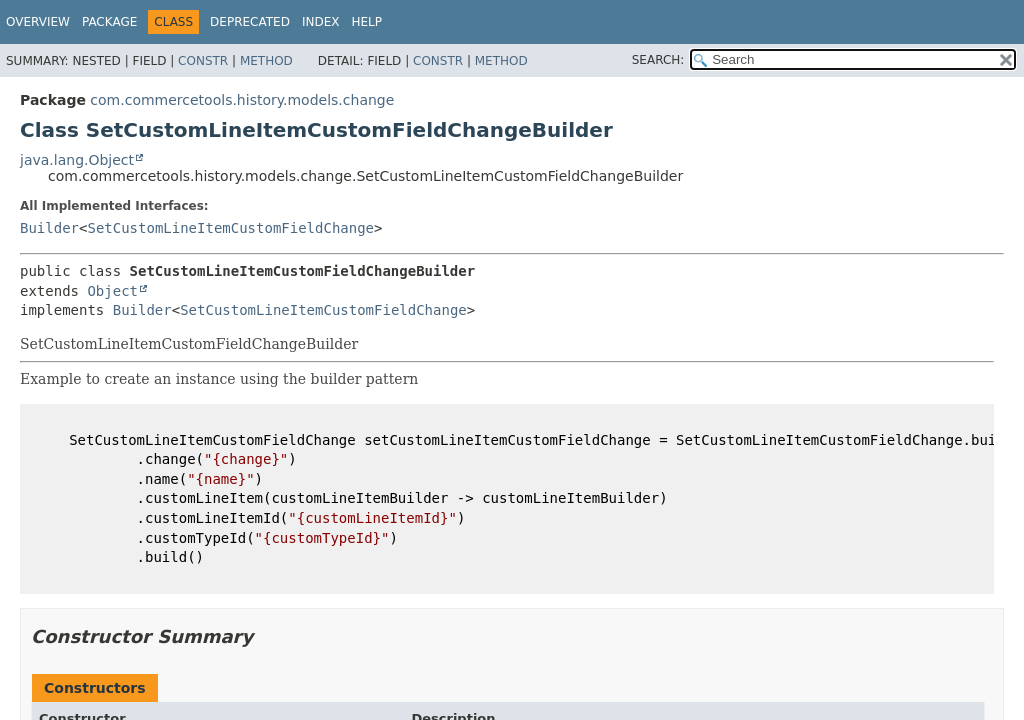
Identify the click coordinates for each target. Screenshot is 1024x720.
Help (366, 22)
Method (266, 61)
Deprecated (250, 22)
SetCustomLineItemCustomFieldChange (230, 228)
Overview (38, 22)
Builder (49, 228)
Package (109, 22)
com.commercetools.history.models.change (242, 100)
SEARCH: (658, 60)
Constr (203, 61)
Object (112, 291)
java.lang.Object (77, 160)
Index (321, 22)
